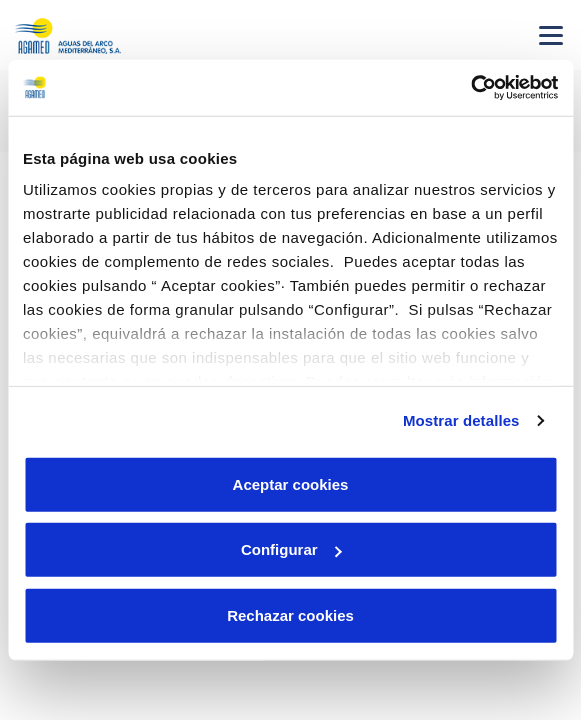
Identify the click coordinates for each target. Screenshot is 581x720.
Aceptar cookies (291, 483)
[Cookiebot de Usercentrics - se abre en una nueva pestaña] (470, 88)
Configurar (291, 549)
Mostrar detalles (461, 420)
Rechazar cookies (290, 614)
